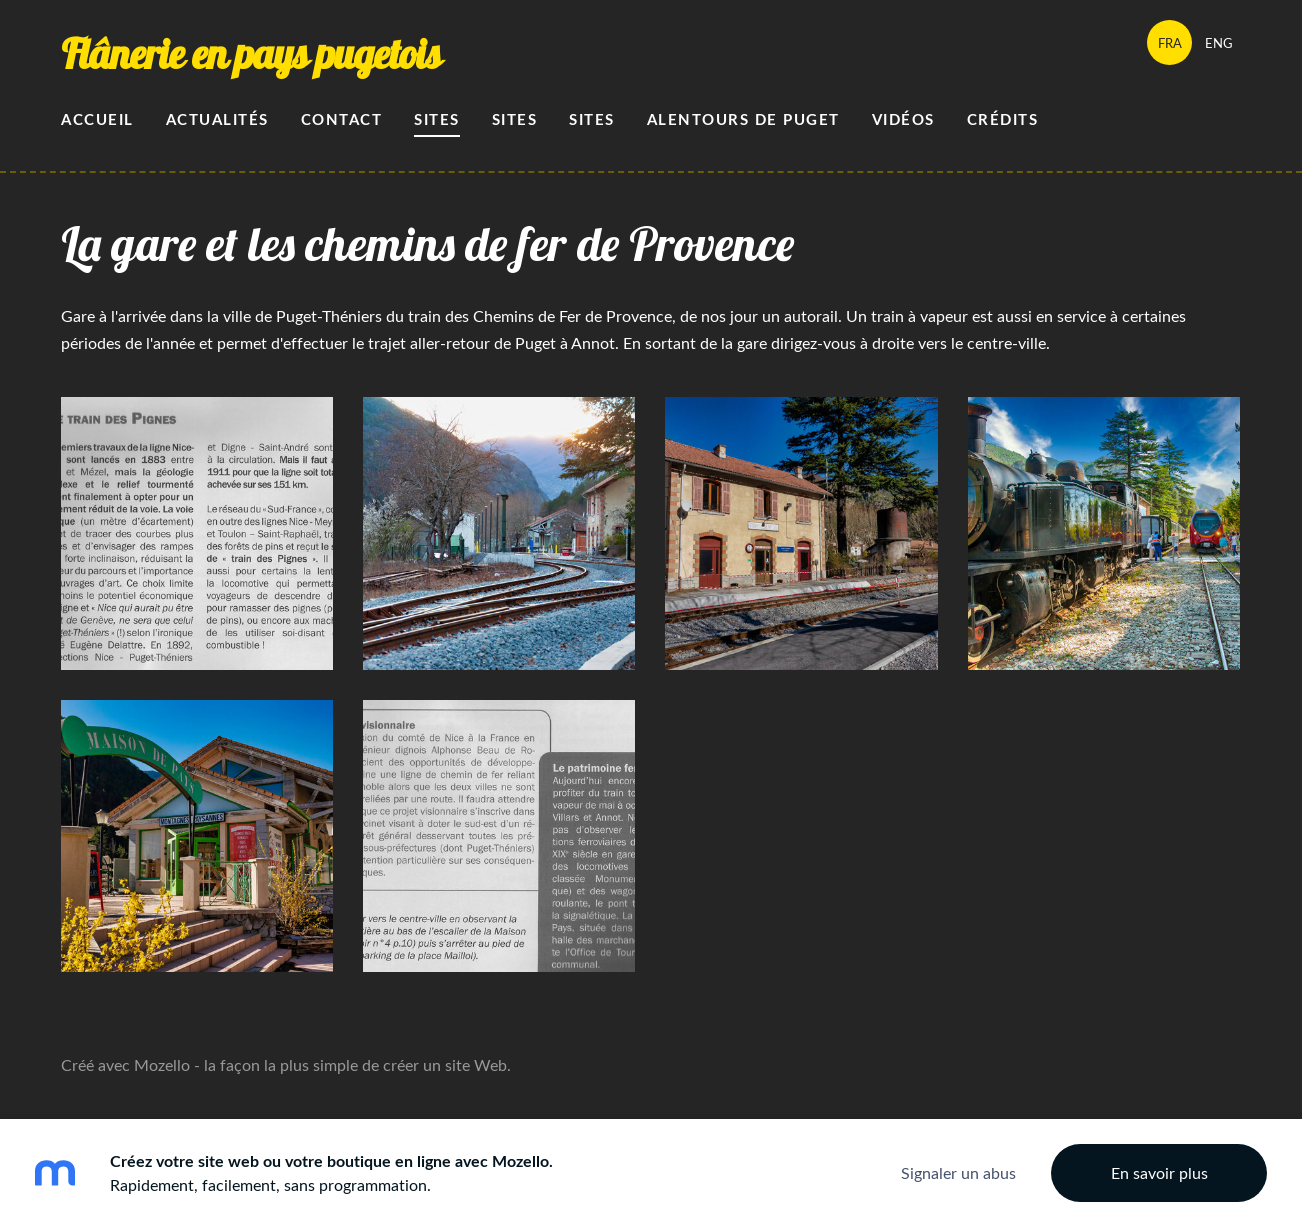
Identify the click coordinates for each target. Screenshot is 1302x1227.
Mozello (162, 1065)
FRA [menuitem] (1170, 43)
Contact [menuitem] (342, 119)
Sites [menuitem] (437, 119)
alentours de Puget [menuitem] (743, 119)
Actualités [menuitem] (217, 119)
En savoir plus (1159, 1173)
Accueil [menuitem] (97, 119)
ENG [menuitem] (1219, 43)
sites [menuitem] (592, 119)
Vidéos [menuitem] (903, 119)
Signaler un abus (958, 1173)
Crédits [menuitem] (1003, 119)
